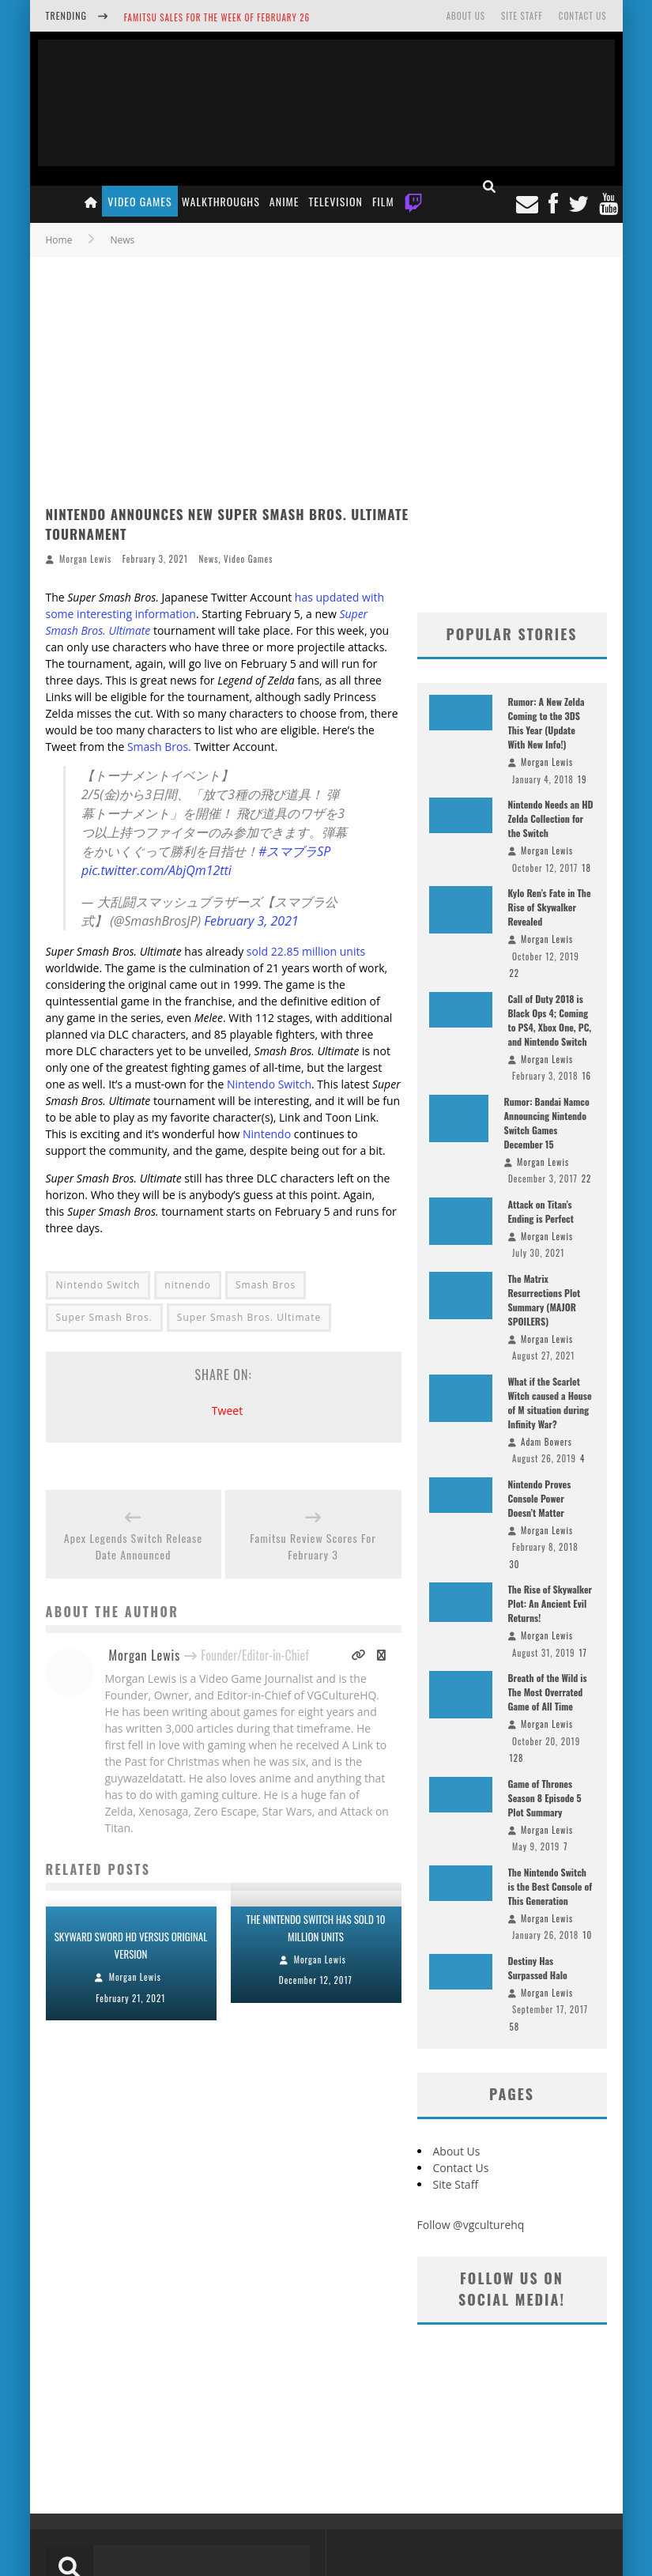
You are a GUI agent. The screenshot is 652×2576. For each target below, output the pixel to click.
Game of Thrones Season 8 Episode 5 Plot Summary (545, 1798)
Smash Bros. (159, 746)
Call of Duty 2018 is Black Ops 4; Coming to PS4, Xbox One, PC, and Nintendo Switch (550, 1020)
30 (515, 1564)
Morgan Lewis (85, 559)
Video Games (139, 201)
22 (515, 973)
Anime (284, 201)
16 (586, 1075)
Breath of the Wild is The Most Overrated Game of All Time (547, 1692)
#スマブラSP (294, 851)
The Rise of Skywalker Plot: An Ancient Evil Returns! (550, 1603)
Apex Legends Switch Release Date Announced (133, 1546)
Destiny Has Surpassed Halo (537, 1968)
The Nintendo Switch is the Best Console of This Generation (550, 1886)
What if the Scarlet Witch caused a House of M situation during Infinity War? (550, 1403)
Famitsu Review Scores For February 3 (312, 1546)
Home (59, 240)
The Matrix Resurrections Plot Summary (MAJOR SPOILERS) (544, 1300)
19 (582, 779)
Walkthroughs (221, 201)
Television (336, 201)
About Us (466, 15)
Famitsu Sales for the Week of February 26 (217, 17)
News (208, 559)
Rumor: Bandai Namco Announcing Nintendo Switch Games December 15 (547, 1123)
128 (517, 1758)
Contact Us (583, 15)
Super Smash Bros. (104, 1317)
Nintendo (267, 1133)
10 (587, 1935)
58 (515, 2026)
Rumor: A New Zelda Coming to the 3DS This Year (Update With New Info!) (546, 723)
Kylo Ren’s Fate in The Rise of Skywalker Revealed (549, 907)
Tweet (227, 1410)
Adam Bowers (546, 1441)
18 (586, 868)
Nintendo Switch (269, 1084)
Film (383, 201)
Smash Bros (266, 1285)
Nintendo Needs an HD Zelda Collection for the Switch (551, 818)
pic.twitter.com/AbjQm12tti (156, 870)
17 (583, 1652)
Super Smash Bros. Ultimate (249, 1317)
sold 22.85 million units (306, 951)
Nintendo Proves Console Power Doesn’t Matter (539, 1498)
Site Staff (522, 15)
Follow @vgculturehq (471, 2224)
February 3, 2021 (251, 921)
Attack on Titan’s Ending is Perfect (541, 1211)
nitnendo (187, 1285)
